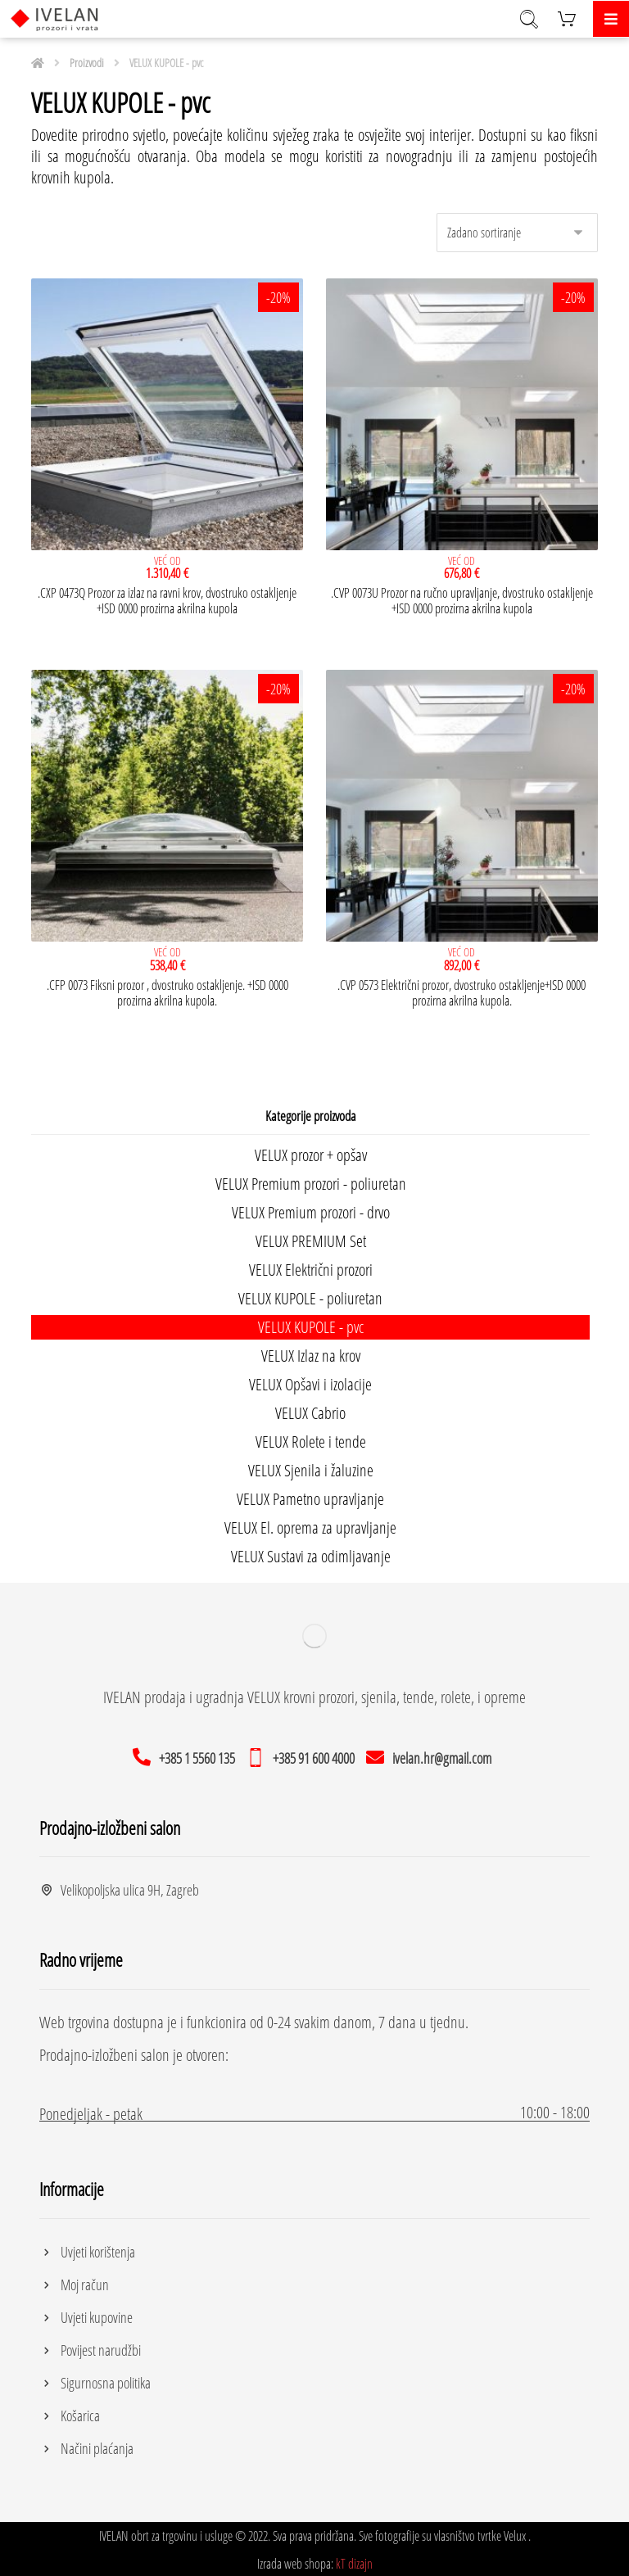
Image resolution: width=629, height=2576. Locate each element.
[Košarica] (567, 17)
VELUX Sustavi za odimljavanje (311, 1552)
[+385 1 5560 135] (186, 1752)
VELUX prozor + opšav (311, 1151)
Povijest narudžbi (90, 2346)
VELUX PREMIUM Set (311, 1237)
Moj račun (74, 2280)
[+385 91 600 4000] (303, 1752)
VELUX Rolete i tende (311, 1437)
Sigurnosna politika (95, 2378)
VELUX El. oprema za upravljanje (310, 1523)
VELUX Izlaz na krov (310, 1351)
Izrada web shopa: (295, 2560)
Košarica (69, 2411)
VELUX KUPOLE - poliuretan (310, 1294)
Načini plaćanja (86, 2444)
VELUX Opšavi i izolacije (310, 1380)
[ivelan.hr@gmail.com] (431, 1752)
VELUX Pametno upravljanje (310, 1495)
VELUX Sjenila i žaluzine (310, 1466)
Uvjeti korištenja (87, 2247)
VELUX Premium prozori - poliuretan (310, 1179)
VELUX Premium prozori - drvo (311, 1208)
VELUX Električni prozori (311, 1265)
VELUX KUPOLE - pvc (311, 1323)
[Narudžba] (517, 230)
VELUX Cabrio (310, 1409)
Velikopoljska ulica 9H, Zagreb (119, 1886)
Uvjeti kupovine (86, 2313)
